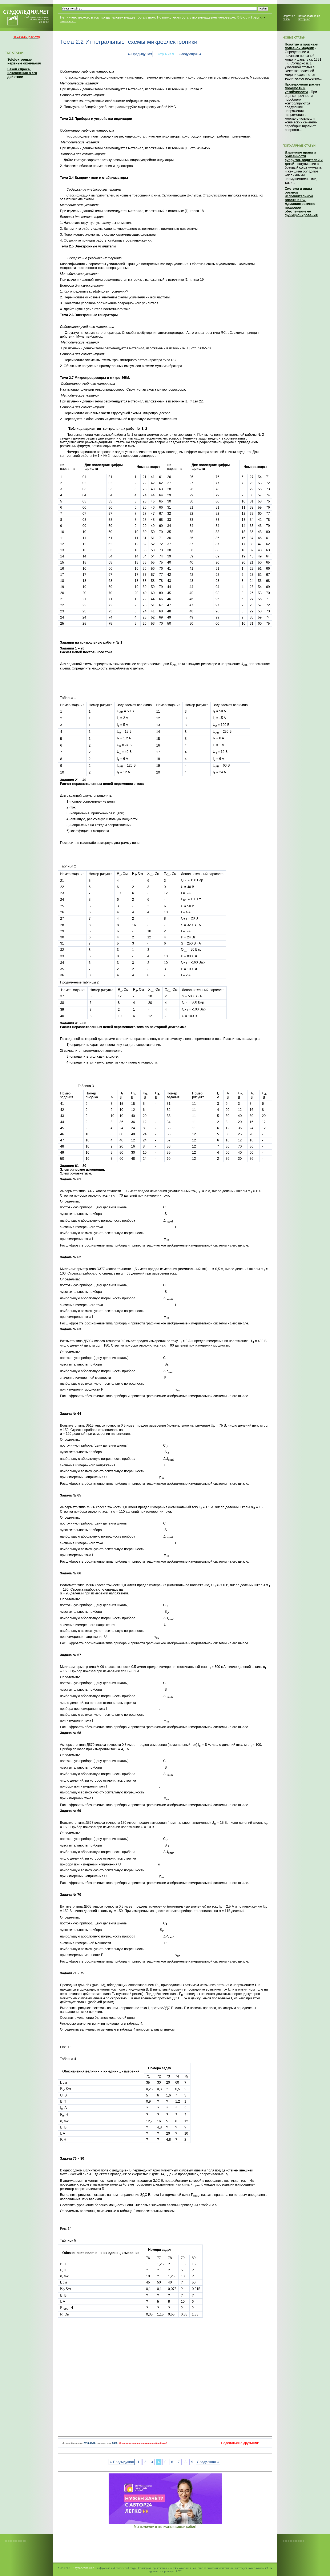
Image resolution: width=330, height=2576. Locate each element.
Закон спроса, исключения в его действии (22, 73)
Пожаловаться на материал (309, 17)
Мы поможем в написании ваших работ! (165, 2526)
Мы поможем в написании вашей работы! (143, 2443)
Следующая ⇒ (190, 54)
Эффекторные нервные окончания (24, 61)
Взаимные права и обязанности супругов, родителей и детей (304, 158)
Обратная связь (289, 17)
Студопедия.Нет (83, 2568)
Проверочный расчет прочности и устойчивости (302, 88)
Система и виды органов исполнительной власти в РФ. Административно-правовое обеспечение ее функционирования (301, 202)
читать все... (68, 21)
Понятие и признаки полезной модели (301, 46)
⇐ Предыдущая (140, 54)
